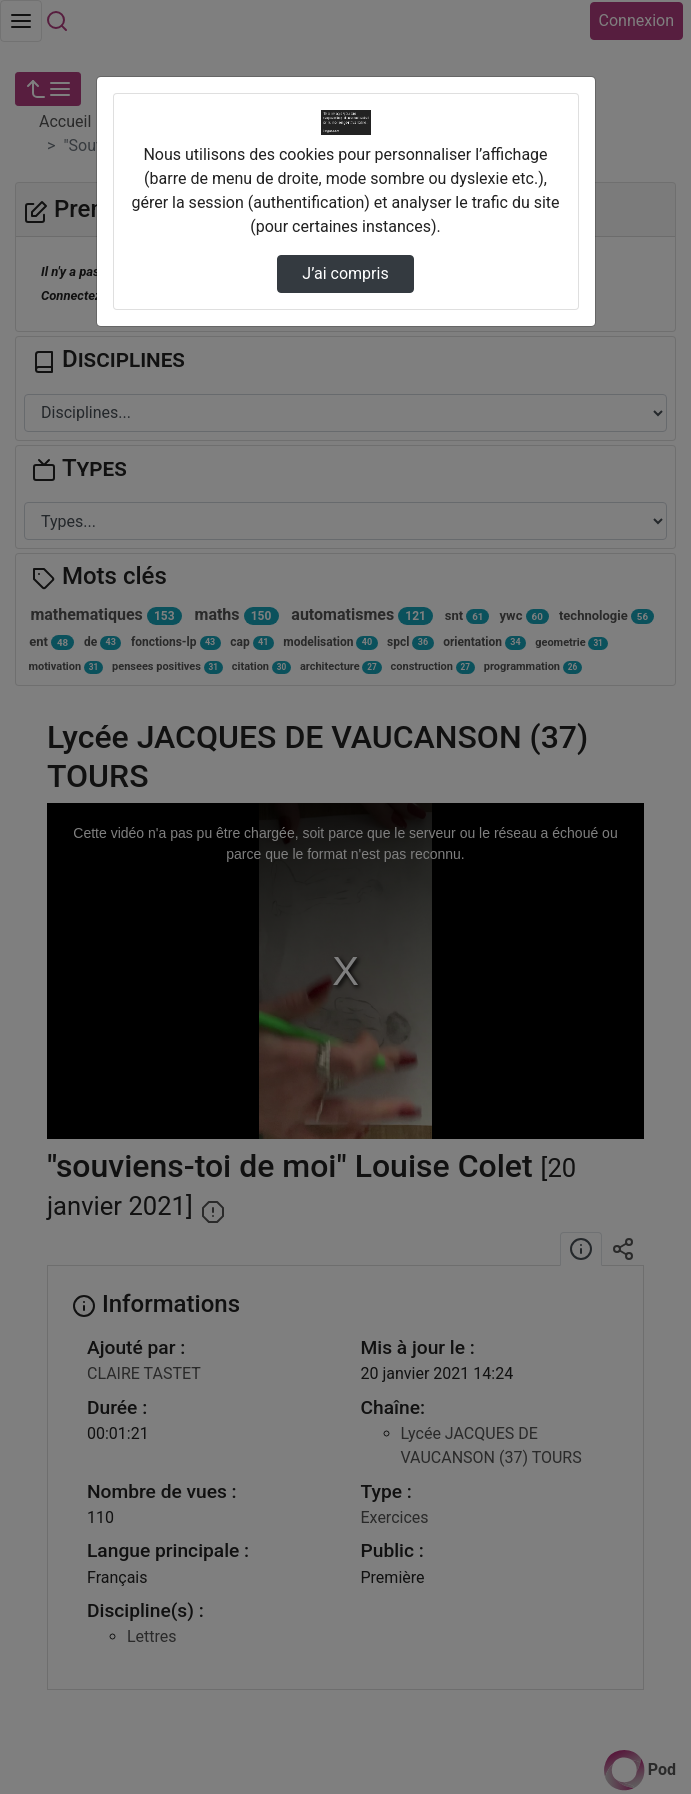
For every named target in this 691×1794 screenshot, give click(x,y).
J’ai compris (345, 273)
